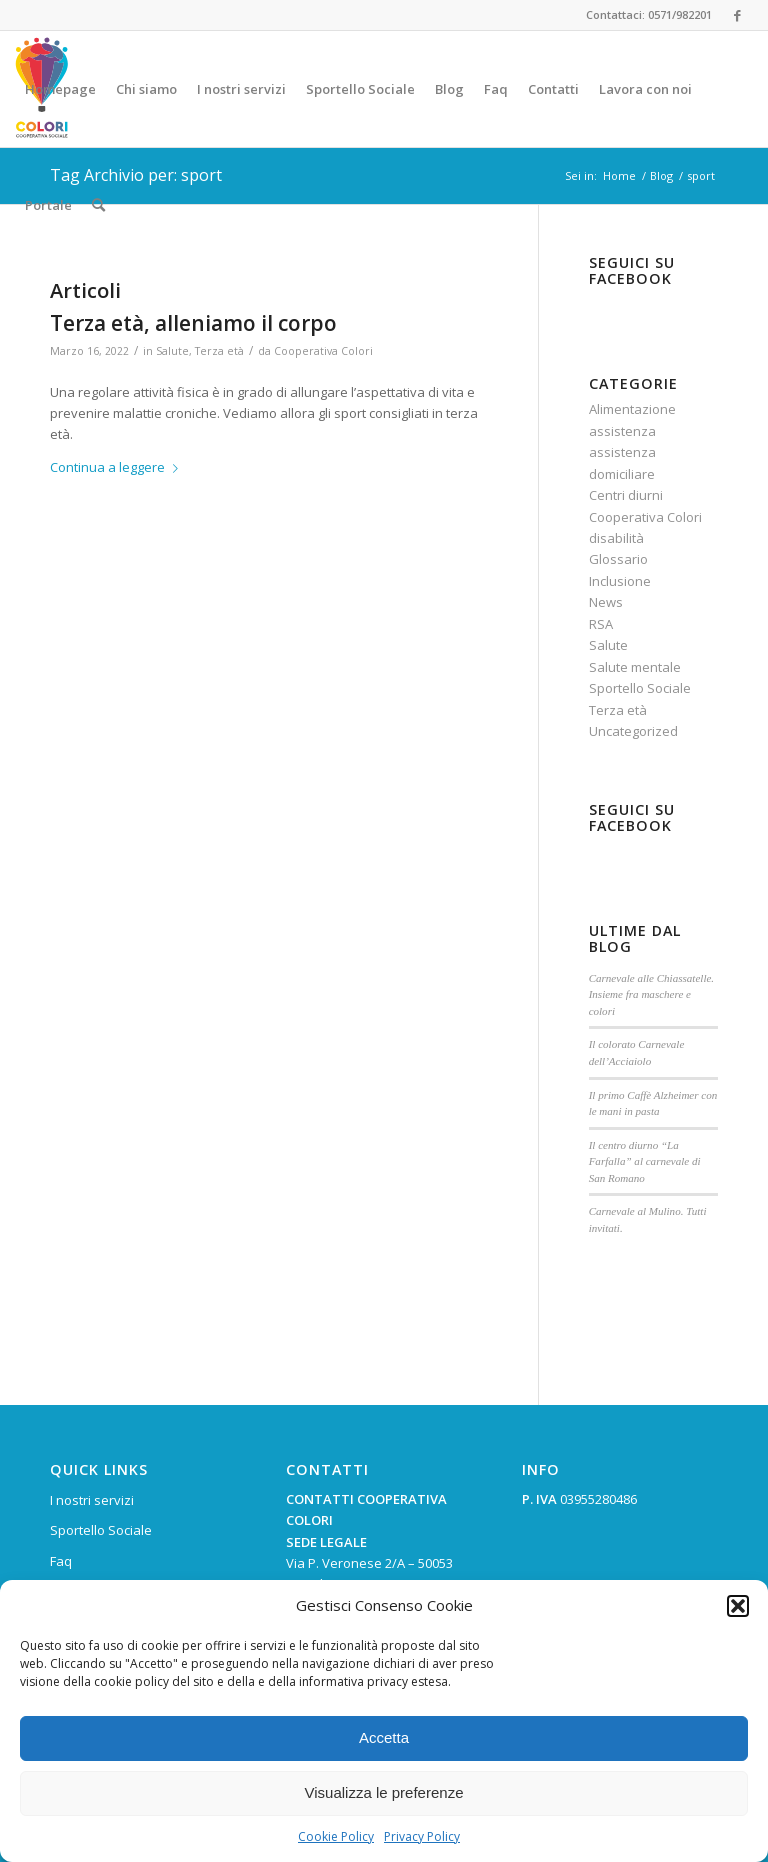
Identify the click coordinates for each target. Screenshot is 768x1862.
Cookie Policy (336, 1836)
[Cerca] (98, 205)
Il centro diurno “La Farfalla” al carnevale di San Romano (645, 1161)
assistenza (622, 431)
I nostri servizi (92, 1500)
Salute (172, 351)
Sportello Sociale (640, 688)
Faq (61, 1561)
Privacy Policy (422, 1836)
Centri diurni (626, 495)
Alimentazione (632, 409)
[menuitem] (60, 89)
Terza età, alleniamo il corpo (193, 323)
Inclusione (620, 581)
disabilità (616, 538)
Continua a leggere (118, 467)
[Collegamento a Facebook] (738, 15)
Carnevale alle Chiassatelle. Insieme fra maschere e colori (652, 994)
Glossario (618, 559)
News (606, 602)
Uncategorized (633, 731)
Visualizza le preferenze (384, 1792)
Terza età (219, 351)
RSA (601, 624)
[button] (738, 1606)
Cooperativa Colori (323, 351)
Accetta (384, 1737)
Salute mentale (635, 667)
